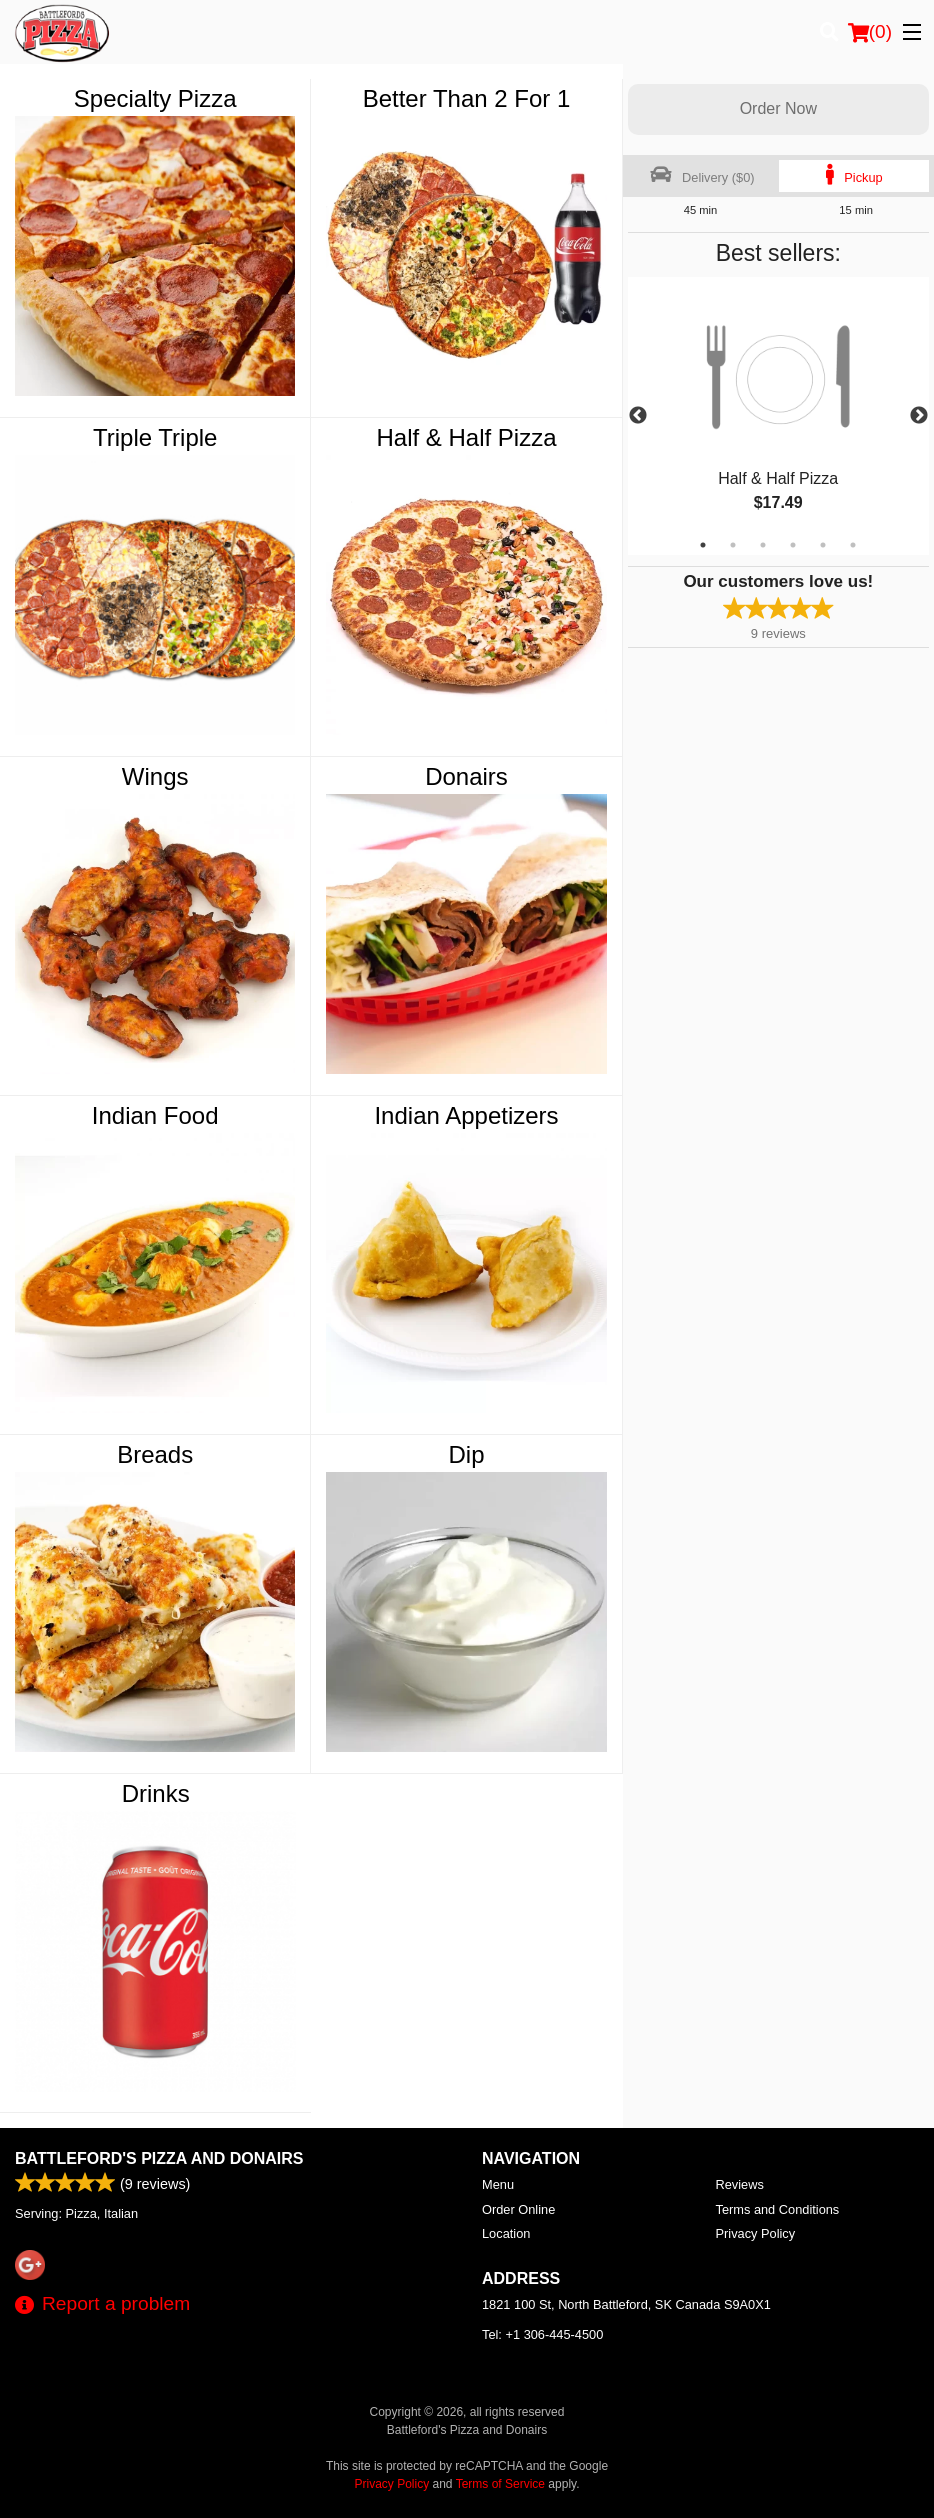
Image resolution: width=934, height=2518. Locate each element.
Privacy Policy (756, 2233)
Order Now (778, 108)
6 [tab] (853, 545)
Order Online (518, 2209)
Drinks (156, 1793)
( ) (870, 32)
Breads (155, 1454)
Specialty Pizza (155, 98)
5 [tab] (823, 545)
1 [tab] (703, 545)
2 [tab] (733, 545)
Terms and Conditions (778, 2209)
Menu (498, 2184)
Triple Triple (155, 437)
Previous (638, 416)
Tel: (542, 2334)
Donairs (466, 776)
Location (506, 2233)
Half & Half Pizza (466, 437)
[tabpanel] (778, 416)
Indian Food (155, 1115)
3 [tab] (763, 545)
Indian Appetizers (466, 1115)
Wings (155, 776)
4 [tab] (793, 545)
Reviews (740, 2184)
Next (919, 416)
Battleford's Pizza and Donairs (159, 2158)
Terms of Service (500, 2484)
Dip (467, 1454)
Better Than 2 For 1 (467, 98)
